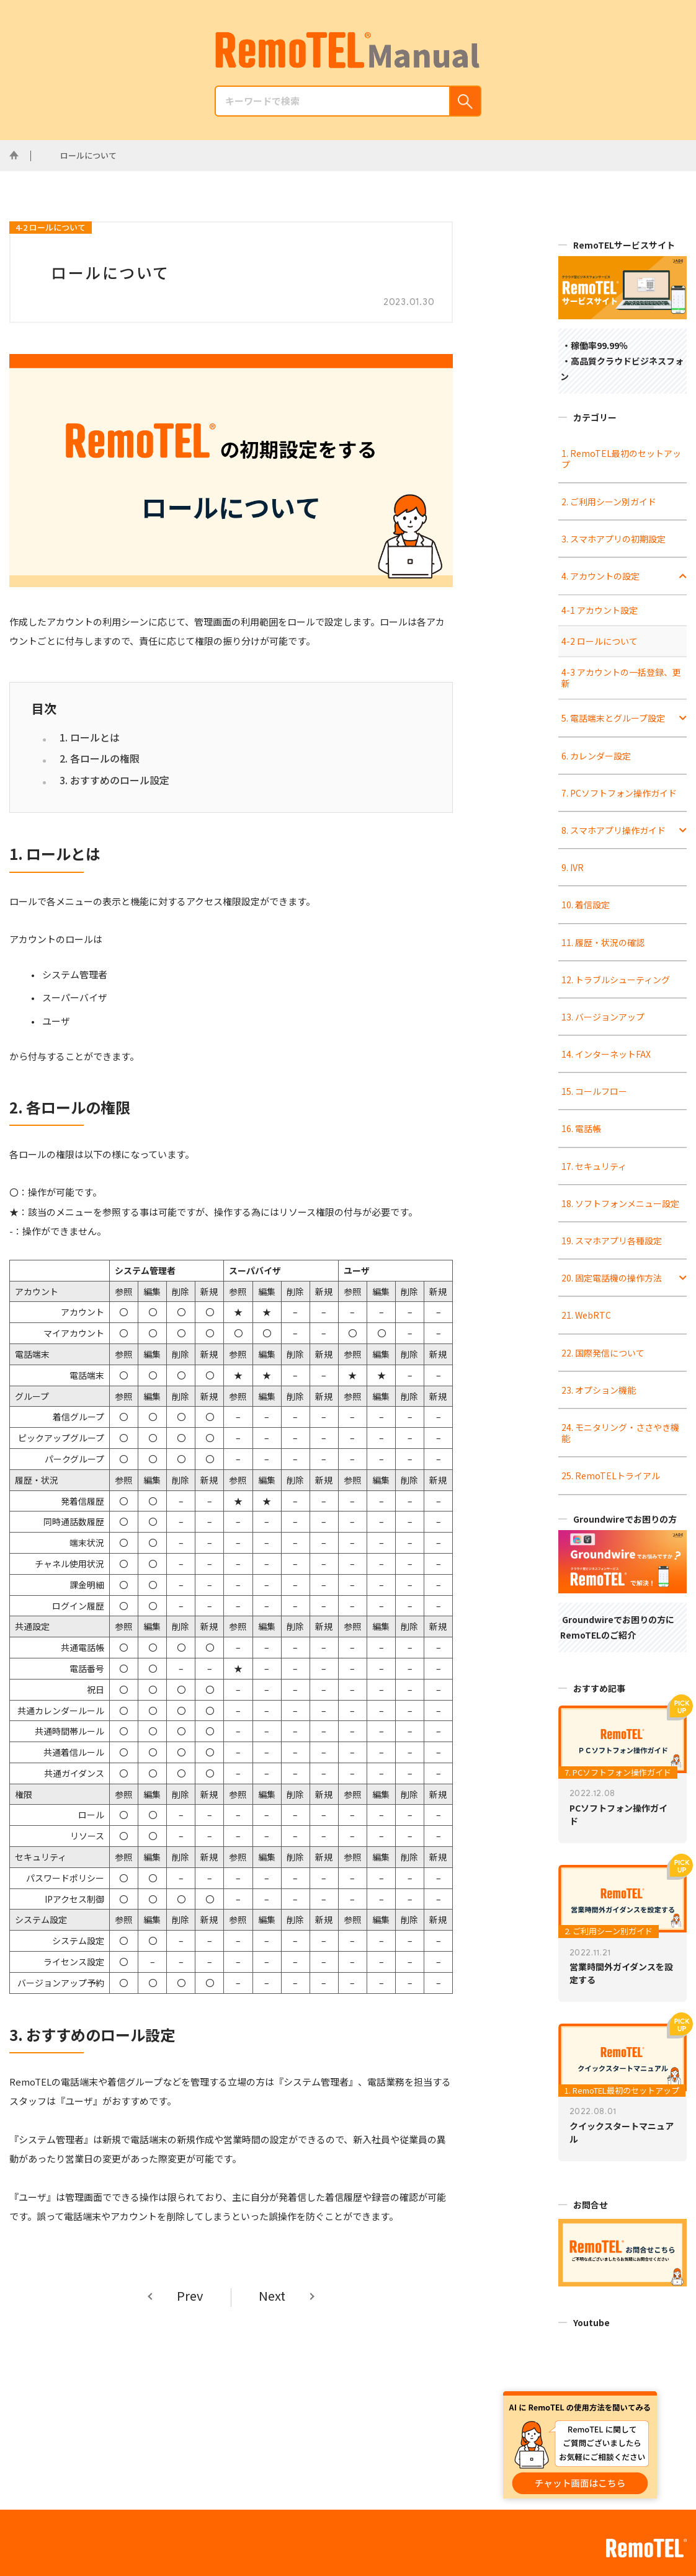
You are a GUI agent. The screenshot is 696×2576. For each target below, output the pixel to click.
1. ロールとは (90, 737)
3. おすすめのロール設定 (114, 779)
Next (272, 2295)
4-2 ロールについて (51, 227)
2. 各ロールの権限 (100, 758)
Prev (190, 2295)
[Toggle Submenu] (683, 576)
